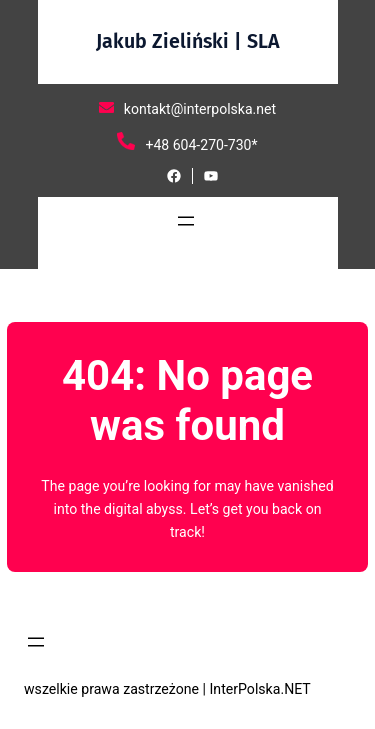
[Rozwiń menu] (186, 221)
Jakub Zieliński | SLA (188, 41)
